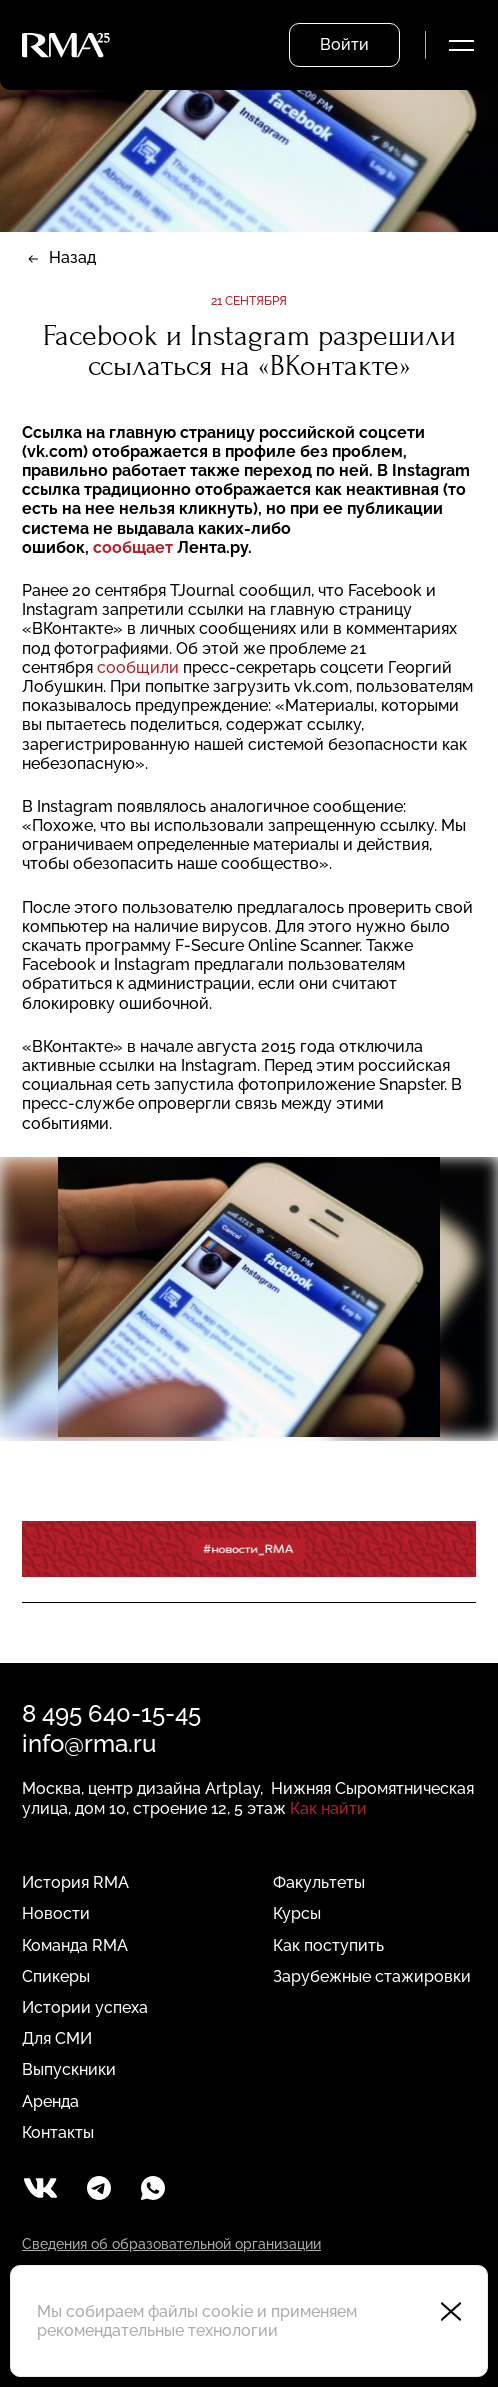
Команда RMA (75, 1945)
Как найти (328, 1808)
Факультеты (319, 1882)
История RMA (75, 1882)
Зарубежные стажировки (372, 1976)
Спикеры (56, 1976)
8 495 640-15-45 (111, 1713)
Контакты (58, 2132)
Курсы (297, 1913)
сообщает (133, 547)
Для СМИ (57, 2038)
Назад (72, 257)
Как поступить (328, 1945)
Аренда (50, 2101)
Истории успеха (85, 2007)
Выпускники (69, 2069)
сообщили (138, 667)
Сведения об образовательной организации (171, 2244)
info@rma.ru (89, 1743)
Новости (56, 1913)
